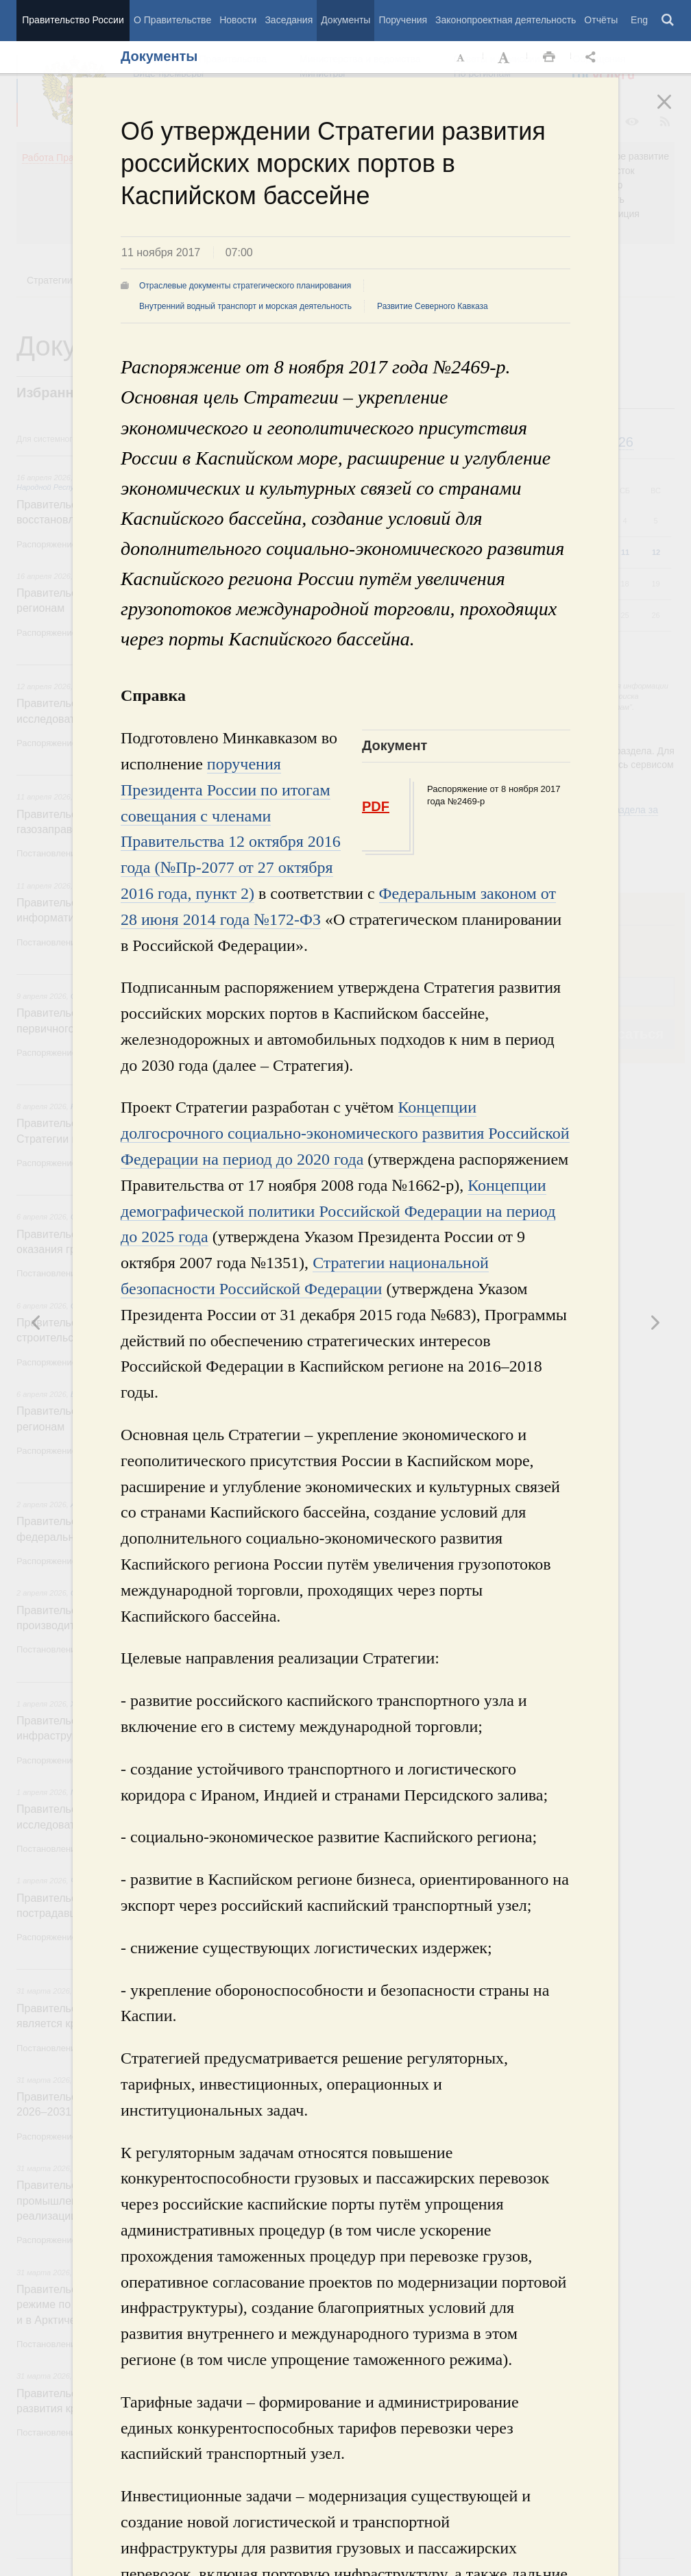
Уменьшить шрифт (461, 57)
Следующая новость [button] (36, 1322)
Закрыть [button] (673, 111)
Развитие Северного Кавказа (432, 306)
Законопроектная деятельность (505, 19)
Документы (345, 19)
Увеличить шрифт (505, 57)
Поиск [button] (668, 20)
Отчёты (601, 19)
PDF (375, 806)
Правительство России (72, 19)
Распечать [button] (549, 57)
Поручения (402, 19)
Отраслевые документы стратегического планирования (245, 285)
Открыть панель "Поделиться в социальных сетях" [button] (593, 57)
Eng (639, 19)
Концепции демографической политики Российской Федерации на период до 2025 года (338, 1211)
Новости (237, 19)
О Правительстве (172, 19)
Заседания (289, 19)
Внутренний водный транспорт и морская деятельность (245, 306)
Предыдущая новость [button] (654, 1322)
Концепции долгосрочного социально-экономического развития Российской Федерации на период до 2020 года (345, 1133)
